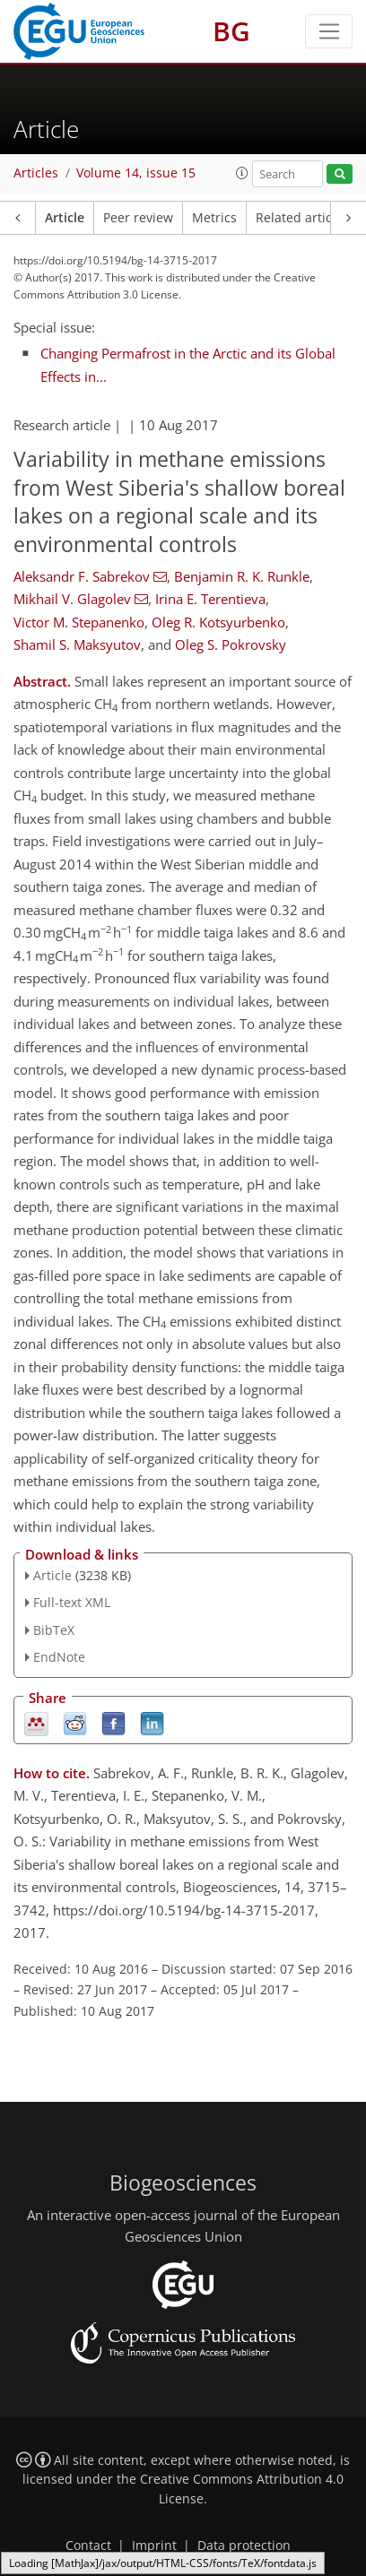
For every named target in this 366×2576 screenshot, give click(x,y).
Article (64, 218)
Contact (88, 2545)
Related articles (302, 218)
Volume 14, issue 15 (136, 173)
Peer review (138, 218)
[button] (242, 173)
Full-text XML (71, 1602)
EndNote (59, 1656)
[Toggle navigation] (329, 31)
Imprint (154, 2545)
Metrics (214, 218)
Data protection (244, 2545)
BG (231, 31)
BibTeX (53, 1629)
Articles (35, 173)
